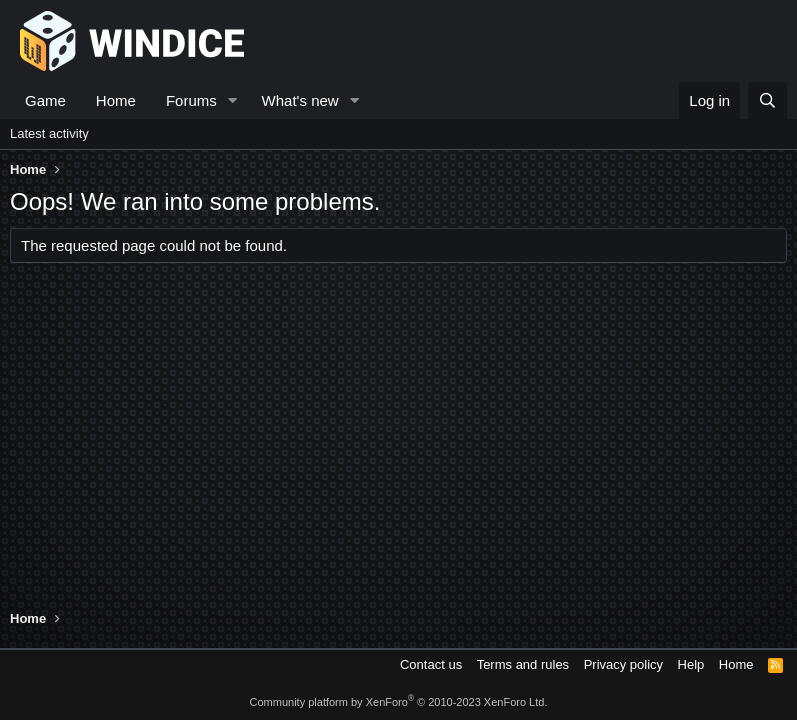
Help (691, 664)
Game (45, 100)
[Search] (767, 100)
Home (116, 100)
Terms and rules (523, 664)
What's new (300, 100)
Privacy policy (623, 664)
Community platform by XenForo (399, 702)
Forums (191, 100)
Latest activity (49, 133)
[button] (233, 100)
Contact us (431, 664)
